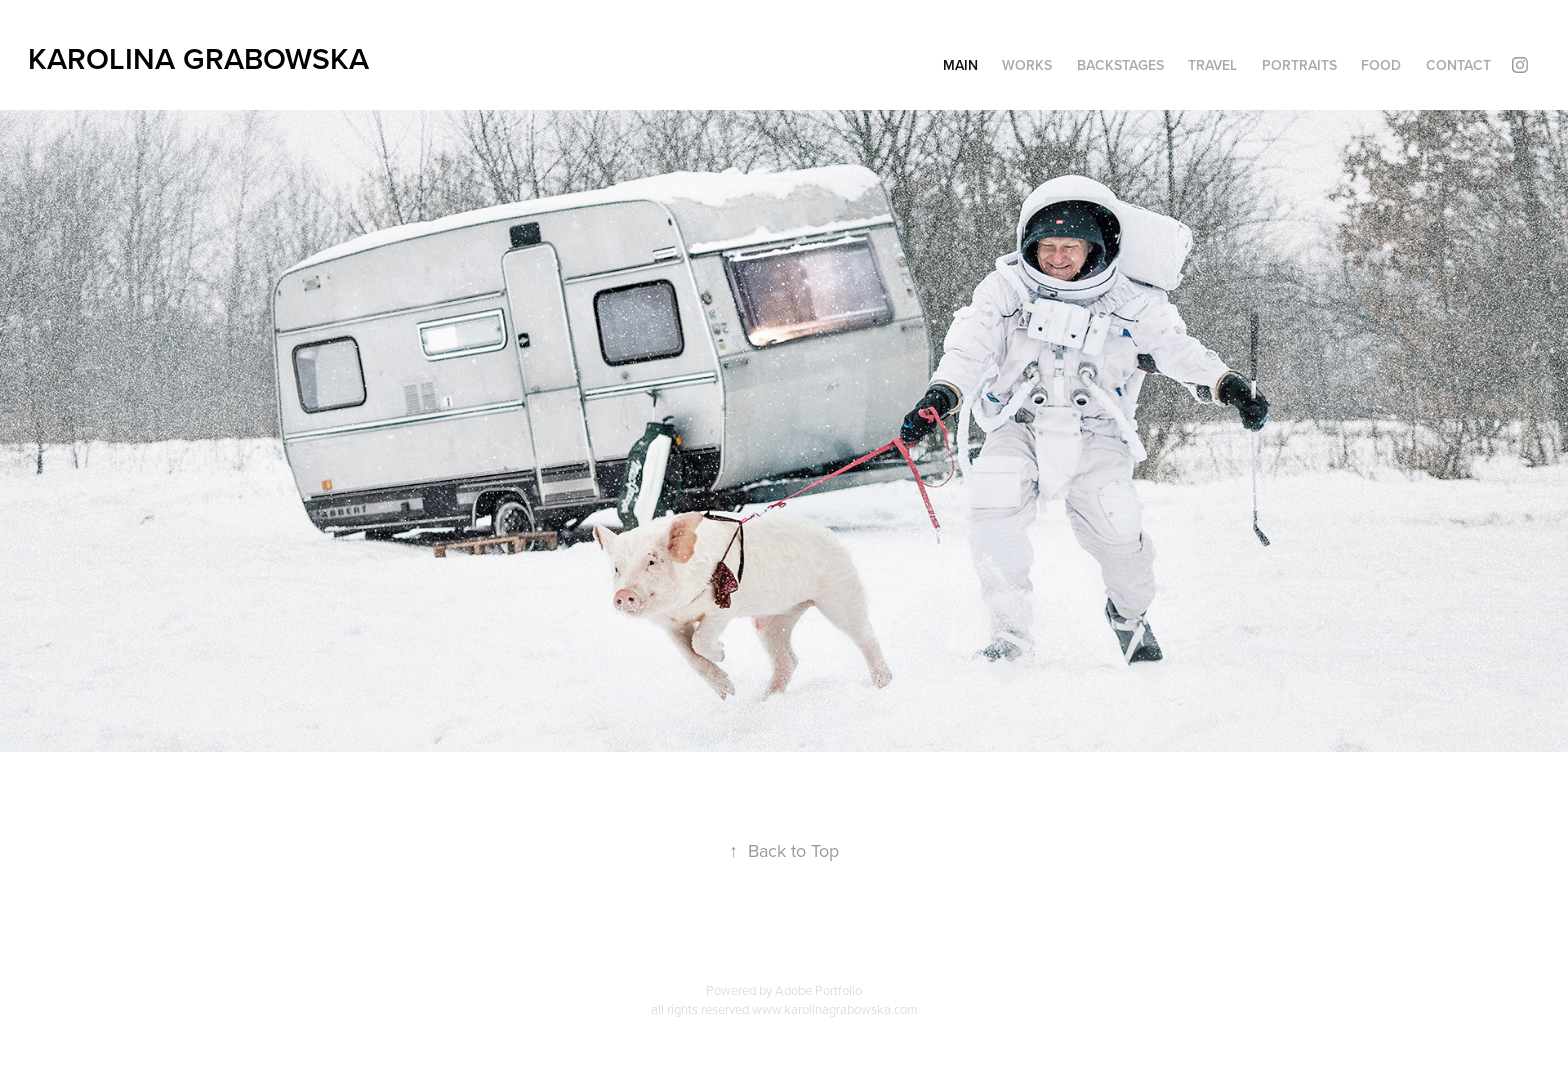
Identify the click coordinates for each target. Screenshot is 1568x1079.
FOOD (1381, 65)
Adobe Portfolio (818, 990)
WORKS (1027, 65)
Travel (1212, 65)
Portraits (1299, 65)
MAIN (960, 65)
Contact (1458, 65)
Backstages (1120, 65)
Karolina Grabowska (198, 58)
